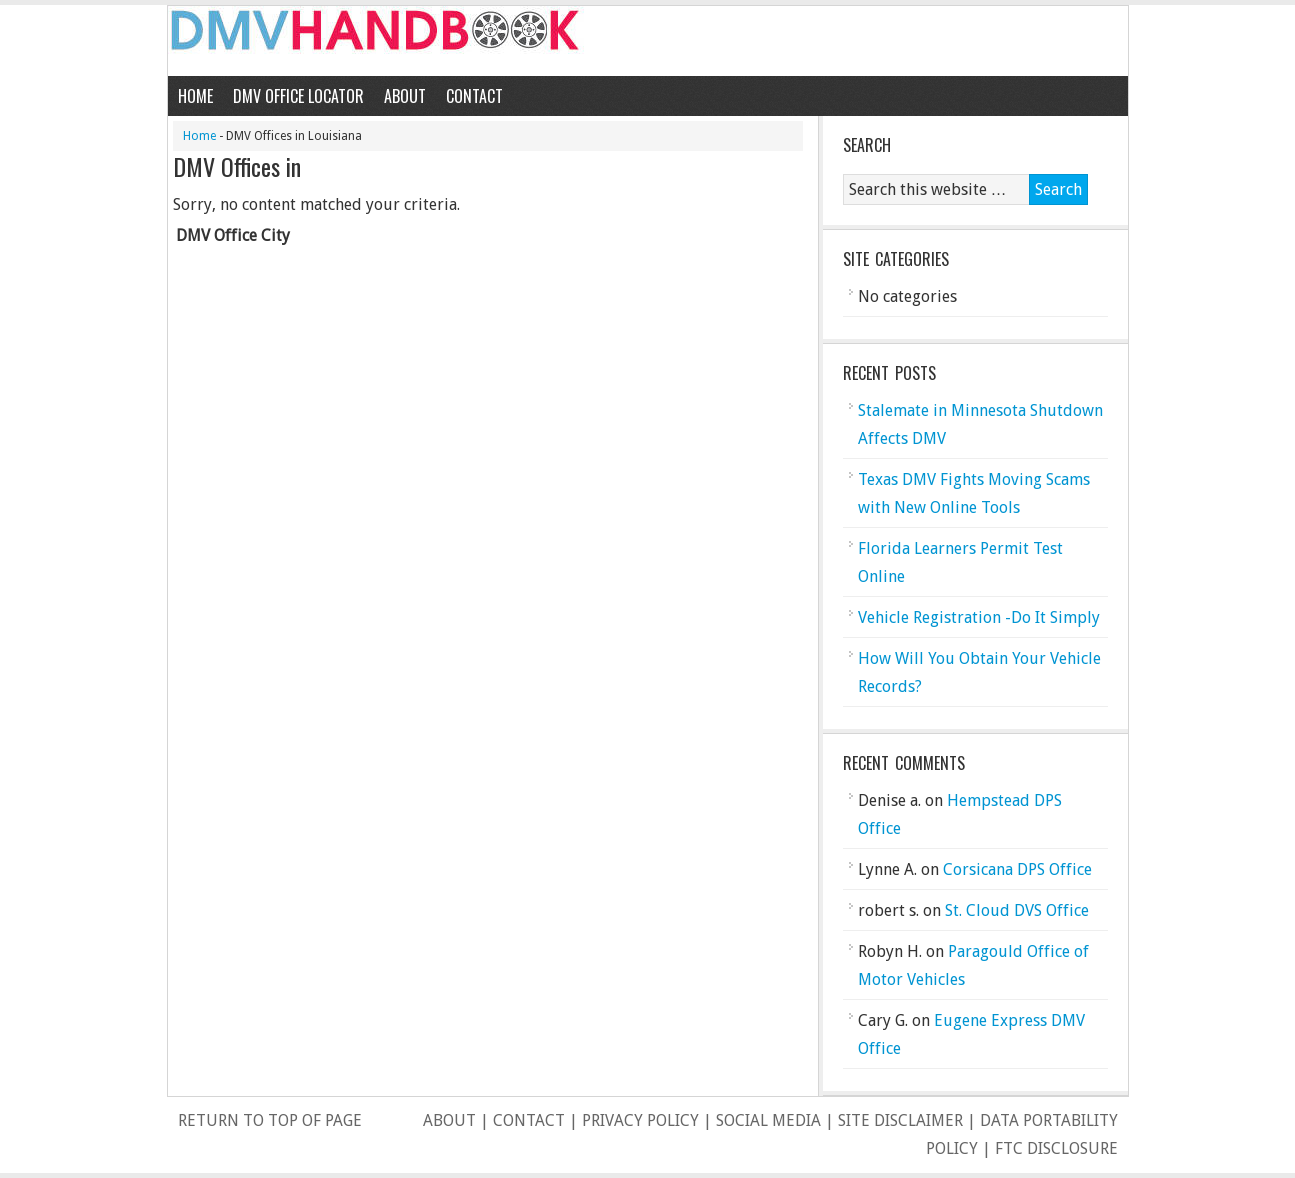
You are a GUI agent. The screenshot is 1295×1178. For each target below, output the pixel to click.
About (405, 96)
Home (195, 96)
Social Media (768, 1120)
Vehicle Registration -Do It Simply (979, 617)
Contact (474, 96)
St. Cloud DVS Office (1017, 910)
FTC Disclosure (1056, 1148)
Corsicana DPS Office (1017, 869)
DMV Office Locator (298, 96)
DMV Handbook (648, 41)
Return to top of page (270, 1120)
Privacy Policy (640, 1120)
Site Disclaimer (900, 1120)
